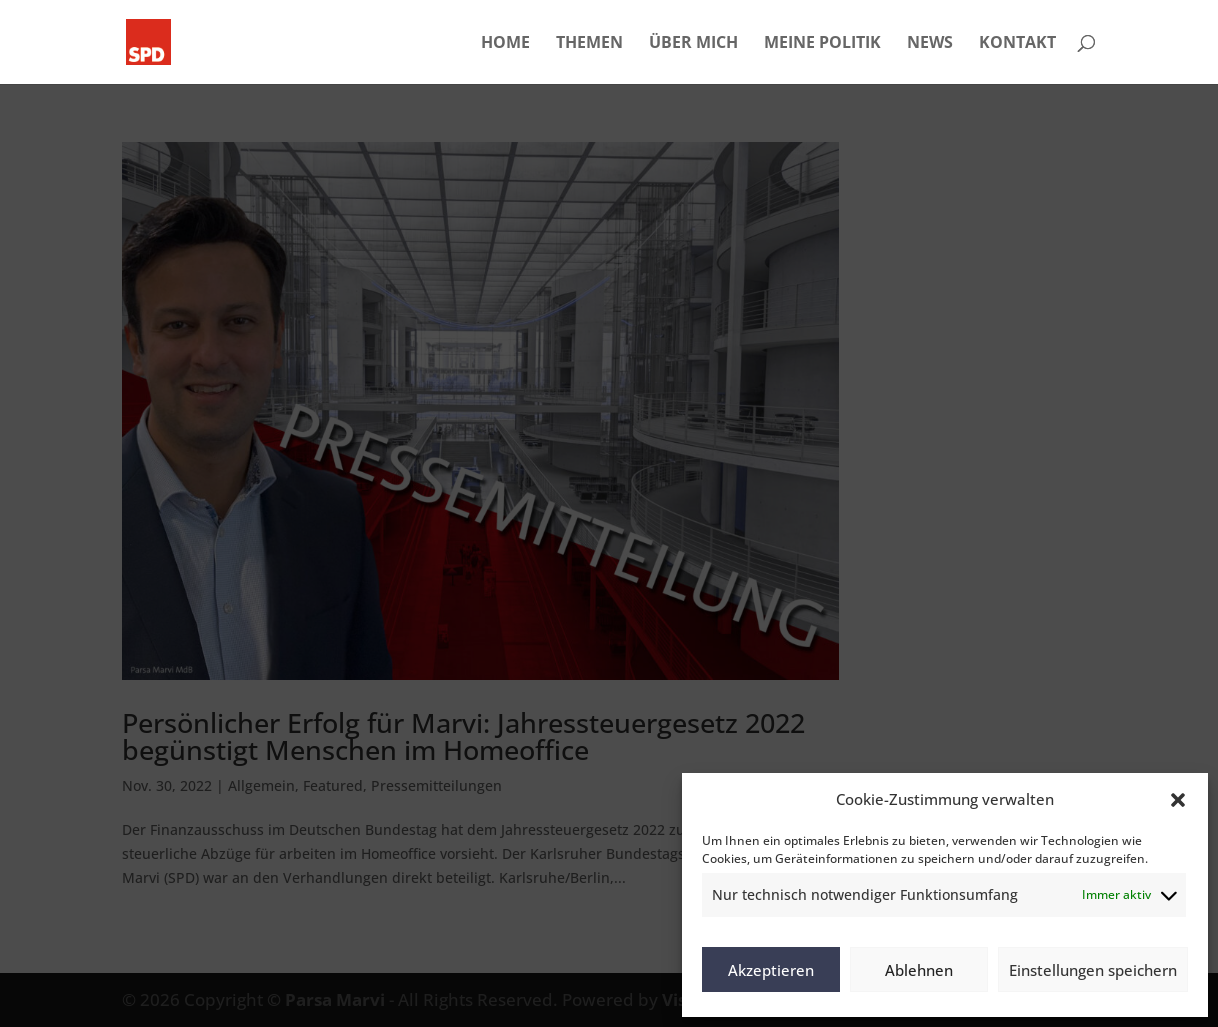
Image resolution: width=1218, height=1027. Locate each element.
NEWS (930, 44)
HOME (505, 44)
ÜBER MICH (693, 44)
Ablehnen (919, 970)
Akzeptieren (771, 970)
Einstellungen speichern (1093, 970)
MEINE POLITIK (822, 44)
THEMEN (589, 44)
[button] (1178, 800)
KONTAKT (1017, 44)
